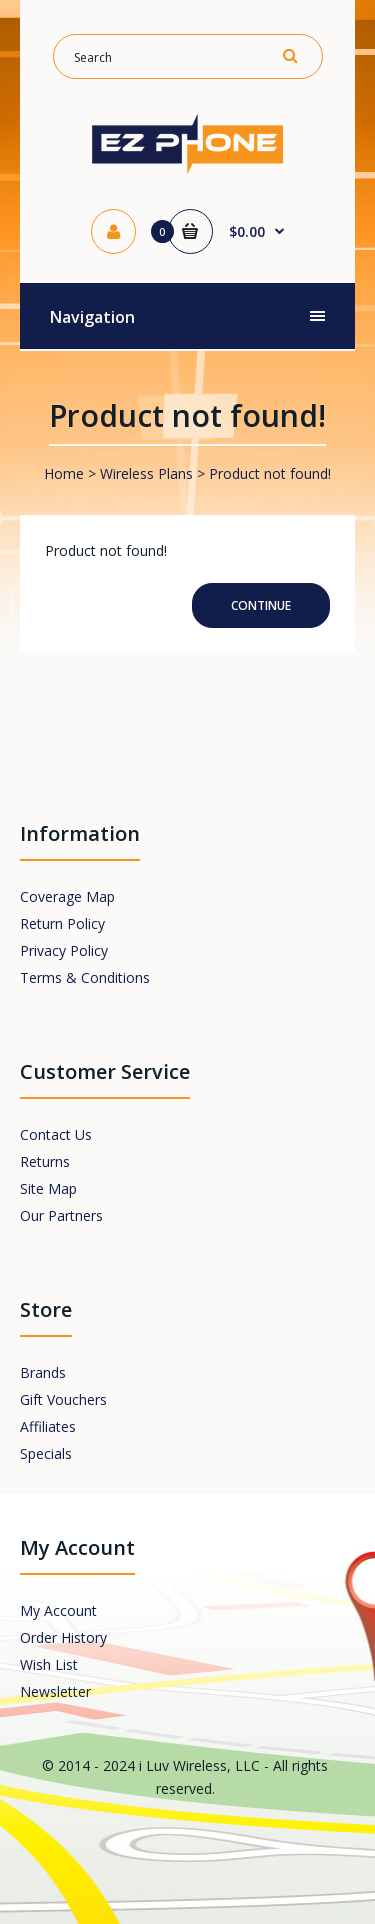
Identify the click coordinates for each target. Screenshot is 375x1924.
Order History (63, 1637)
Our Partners (61, 1215)
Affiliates (48, 1426)
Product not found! (270, 473)
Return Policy (62, 923)
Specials (46, 1453)
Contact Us (56, 1134)
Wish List (49, 1664)
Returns (45, 1161)
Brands (43, 1372)
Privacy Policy (64, 950)
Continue (261, 605)
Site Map (48, 1188)
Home (64, 473)
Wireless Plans (146, 473)
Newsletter (55, 1691)
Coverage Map (67, 896)
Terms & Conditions (85, 977)
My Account (58, 1610)
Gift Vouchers (63, 1399)
